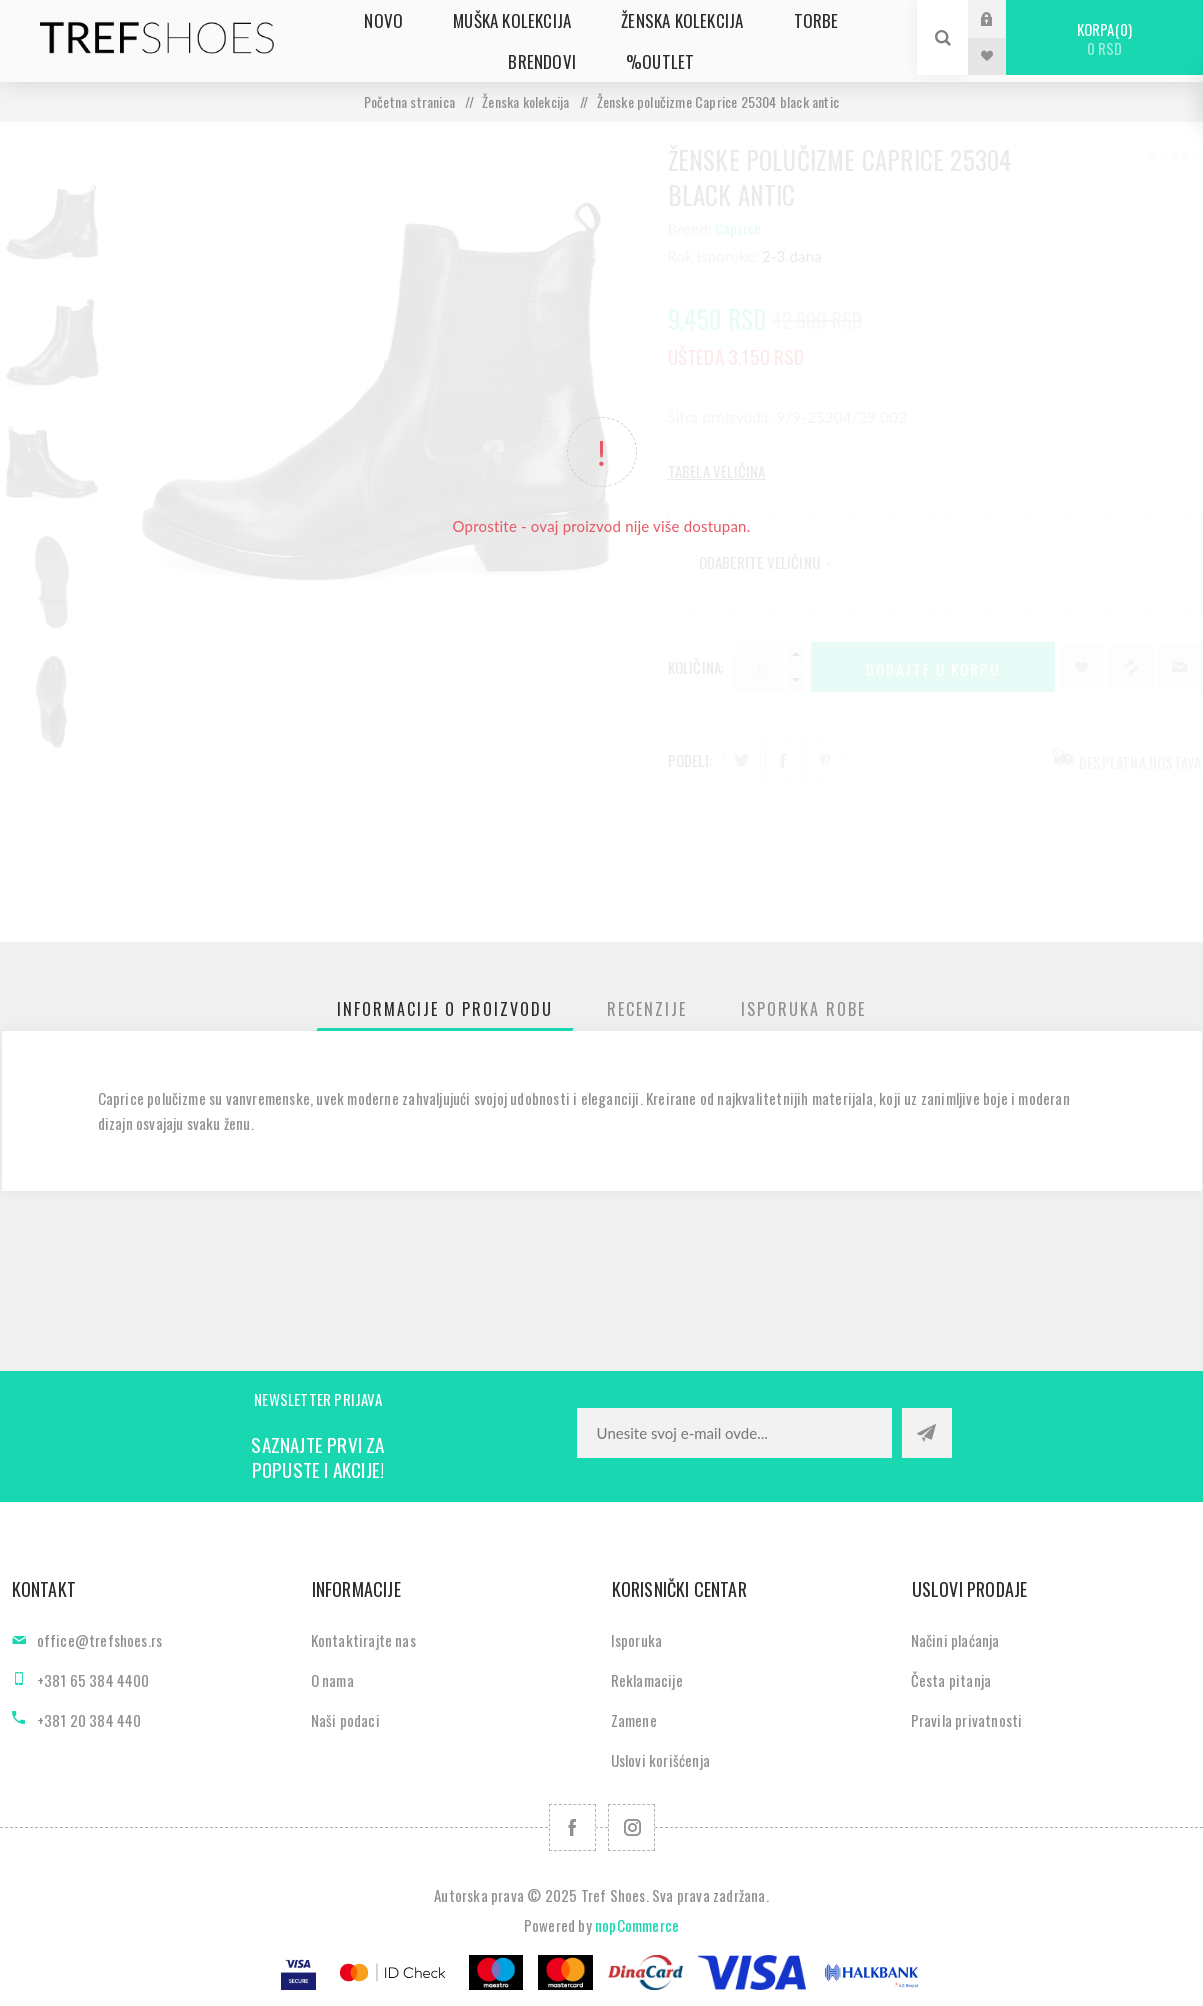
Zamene (634, 1720)
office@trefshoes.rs (100, 1640)
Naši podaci (345, 1720)
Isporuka (637, 1640)
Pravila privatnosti (967, 1720)
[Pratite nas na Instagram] (631, 1827)
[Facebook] (572, 1827)
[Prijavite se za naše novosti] (734, 1433)
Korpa (1104, 38)
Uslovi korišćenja (660, 1760)
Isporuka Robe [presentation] (803, 1009)
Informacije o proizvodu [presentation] (445, 1009)
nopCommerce (637, 1925)
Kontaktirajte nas (363, 1640)
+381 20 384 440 (89, 1720)
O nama (332, 1680)
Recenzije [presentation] (647, 1009)
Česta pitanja (951, 1680)
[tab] (445, 1009)
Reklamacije (647, 1680)
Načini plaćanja (955, 1640)
